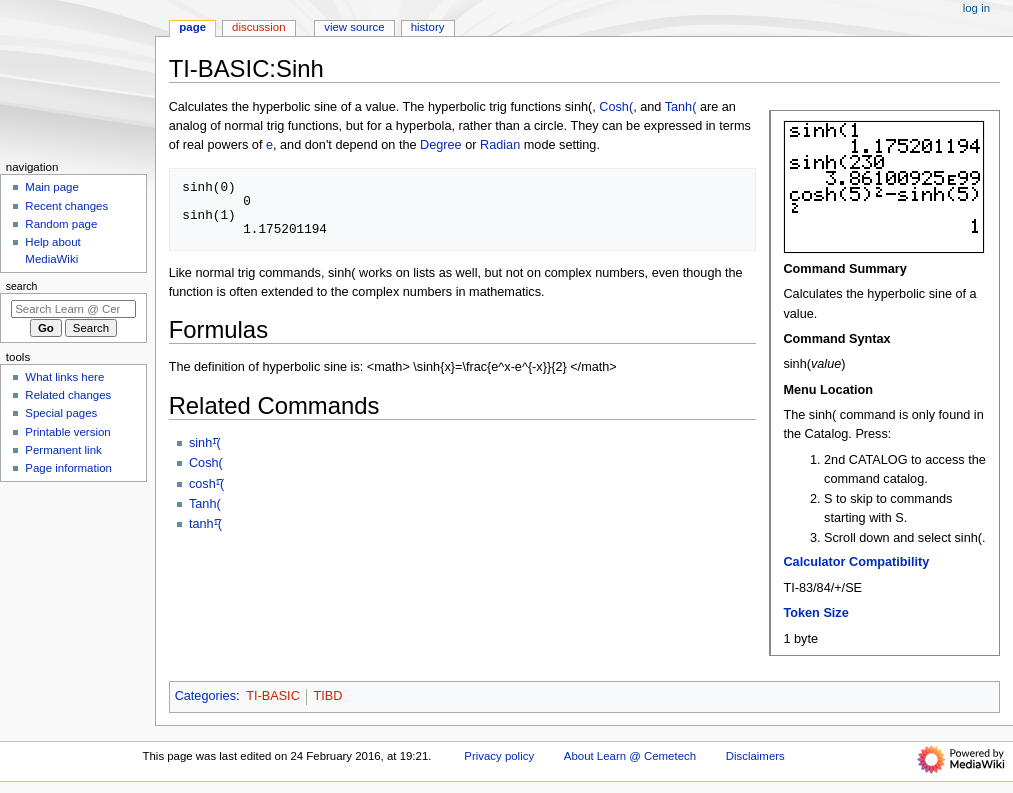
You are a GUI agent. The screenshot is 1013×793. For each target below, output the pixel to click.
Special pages (61, 413)
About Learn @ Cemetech (630, 756)
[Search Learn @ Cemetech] (73, 309)
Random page (61, 224)
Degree (441, 145)
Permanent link (63, 450)
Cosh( (616, 107)
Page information (68, 468)
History (428, 27)
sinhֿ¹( (205, 443)
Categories (205, 696)
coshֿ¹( (206, 484)
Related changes (68, 395)
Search (22, 286)
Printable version (67, 432)
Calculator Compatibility (856, 562)
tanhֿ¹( (205, 524)
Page (192, 27)
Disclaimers (755, 756)
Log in (976, 8)
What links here (64, 377)
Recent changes (66, 206)
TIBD (327, 696)
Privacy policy (499, 756)
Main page (52, 187)
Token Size (815, 613)
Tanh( (681, 107)
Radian (500, 145)
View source (354, 27)
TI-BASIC (273, 696)
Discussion (258, 27)
